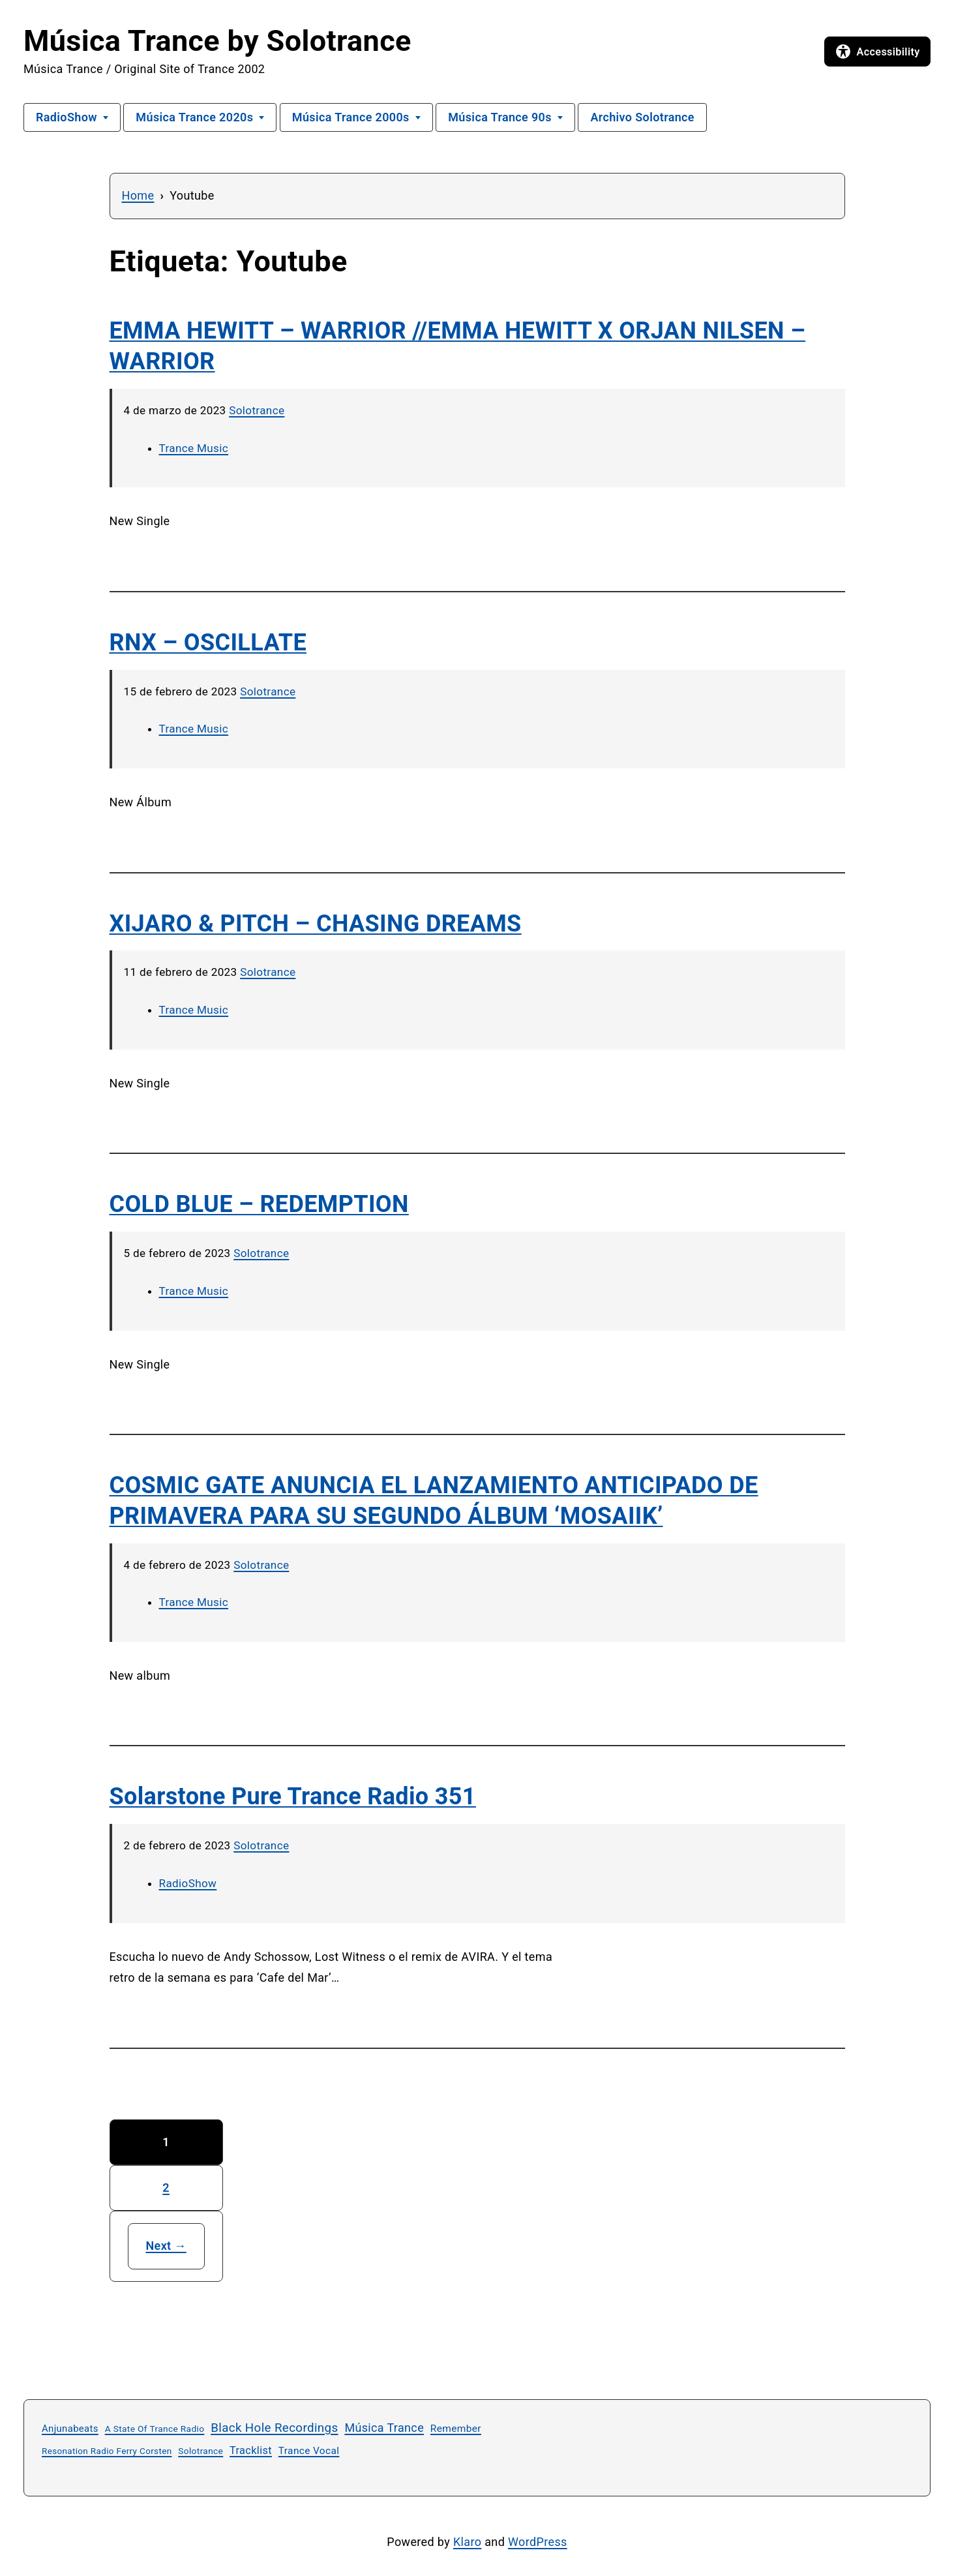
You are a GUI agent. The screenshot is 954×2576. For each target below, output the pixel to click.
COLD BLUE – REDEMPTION (259, 1204)
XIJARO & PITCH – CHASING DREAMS (316, 923)
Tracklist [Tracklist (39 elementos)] (251, 2450)
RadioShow (66, 117)
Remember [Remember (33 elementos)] (455, 2428)
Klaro (467, 2542)
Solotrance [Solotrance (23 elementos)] (200, 2451)
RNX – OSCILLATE (208, 642)
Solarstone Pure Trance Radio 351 (293, 1796)
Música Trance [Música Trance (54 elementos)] (384, 2427)
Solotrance (256, 410)
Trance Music (194, 448)
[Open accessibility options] (877, 52)
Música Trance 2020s (194, 117)
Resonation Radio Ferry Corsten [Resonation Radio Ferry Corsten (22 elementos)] (106, 2451)
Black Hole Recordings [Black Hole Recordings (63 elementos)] (274, 2428)
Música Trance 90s (500, 117)
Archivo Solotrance (642, 117)
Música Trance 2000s (351, 117)
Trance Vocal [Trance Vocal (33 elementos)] (309, 2451)
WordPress (537, 2542)
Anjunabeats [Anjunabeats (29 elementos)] (70, 2428)
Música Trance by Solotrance (217, 40)
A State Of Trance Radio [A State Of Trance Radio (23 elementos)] (155, 2428)
